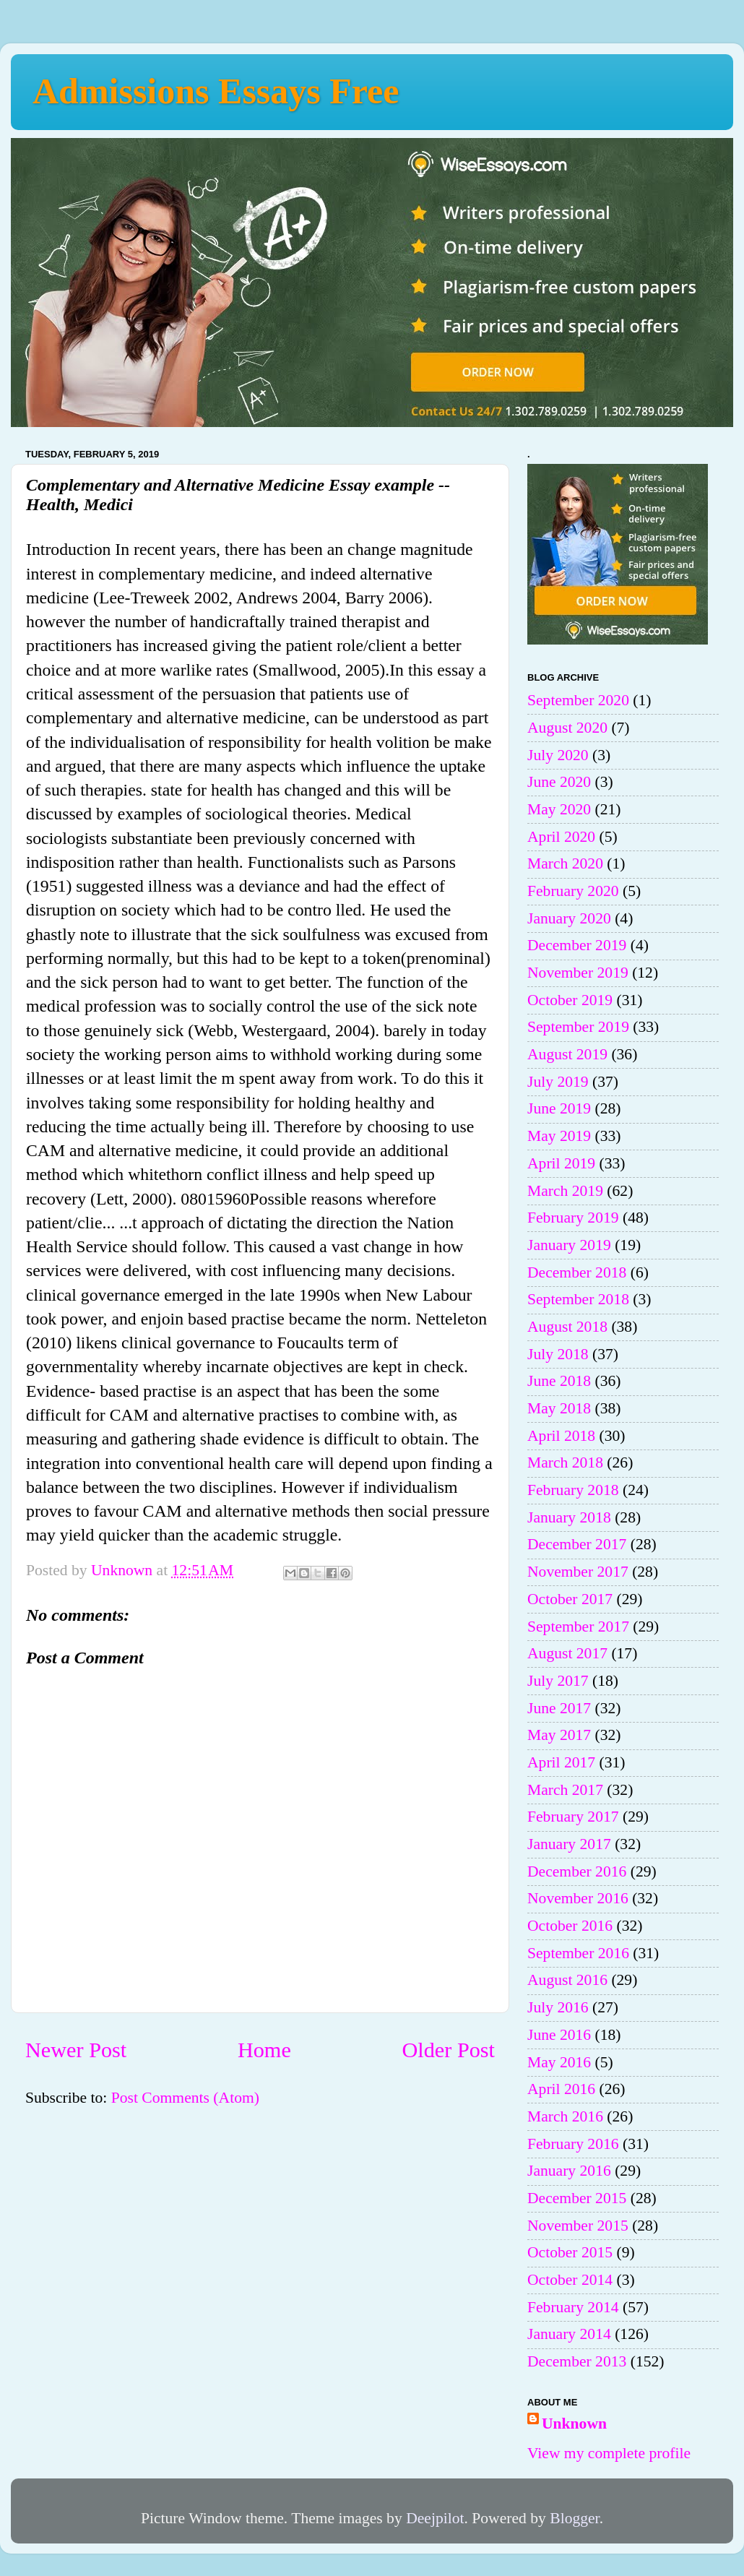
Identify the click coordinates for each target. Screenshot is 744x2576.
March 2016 (565, 2116)
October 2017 (570, 1599)
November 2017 (577, 1571)
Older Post (449, 2050)
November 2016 (577, 1898)
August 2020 (567, 727)
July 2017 (558, 1680)
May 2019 (559, 1136)
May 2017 (559, 1735)
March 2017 (565, 1790)
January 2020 (569, 918)
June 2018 (559, 1381)
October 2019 (570, 1000)
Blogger (574, 2518)
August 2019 (567, 1054)
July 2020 (558, 755)
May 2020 (559, 809)
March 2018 (565, 1462)
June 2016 (559, 2034)
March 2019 (565, 1190)
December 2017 (576, 1544)
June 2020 (559, 782)
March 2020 (565, 863)
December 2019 (576, 945)
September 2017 (578, 1626)
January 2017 (569, 1844)
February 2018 (573, 1490)
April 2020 (561, 836)
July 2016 (558, 2007)
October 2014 (570, 2279)
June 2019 (559, 1108)
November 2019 (577, 972)
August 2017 (567, 1653)
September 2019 (578, 1026)
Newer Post (75, 2050)
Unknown (574, 2423)
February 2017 (573, 1816)
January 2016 (569, 2170)
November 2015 (577, 2225)
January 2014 (569, 2334)
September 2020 (578, 700)
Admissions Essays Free (216, 91)
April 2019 (561, 1163)
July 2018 (558, 1354)
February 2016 (573, 2144)
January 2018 (569, 1517)
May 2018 (559, 1408)
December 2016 (576, 1871)
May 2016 (559, 2062)
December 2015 (576, 2198)
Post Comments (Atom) (185, 2097)
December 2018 (576, 1272)
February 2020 (573, 891)
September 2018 (578, 1299)
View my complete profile (609, 2453)
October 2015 (570, 2252)
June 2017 (559, 1708)
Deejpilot (435, 2518)
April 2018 (561, 1435)
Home (264, 2050)
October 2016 (570, 1925)
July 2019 (558, 1081)
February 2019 (573, 1217)
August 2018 (567, 1326)
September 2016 (578, 1953)
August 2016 (567, 1980)
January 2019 (569, 1245)
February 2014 (573, 2307)
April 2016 (561, 2089)
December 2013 (576, 2361)
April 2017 (561, 1762)
